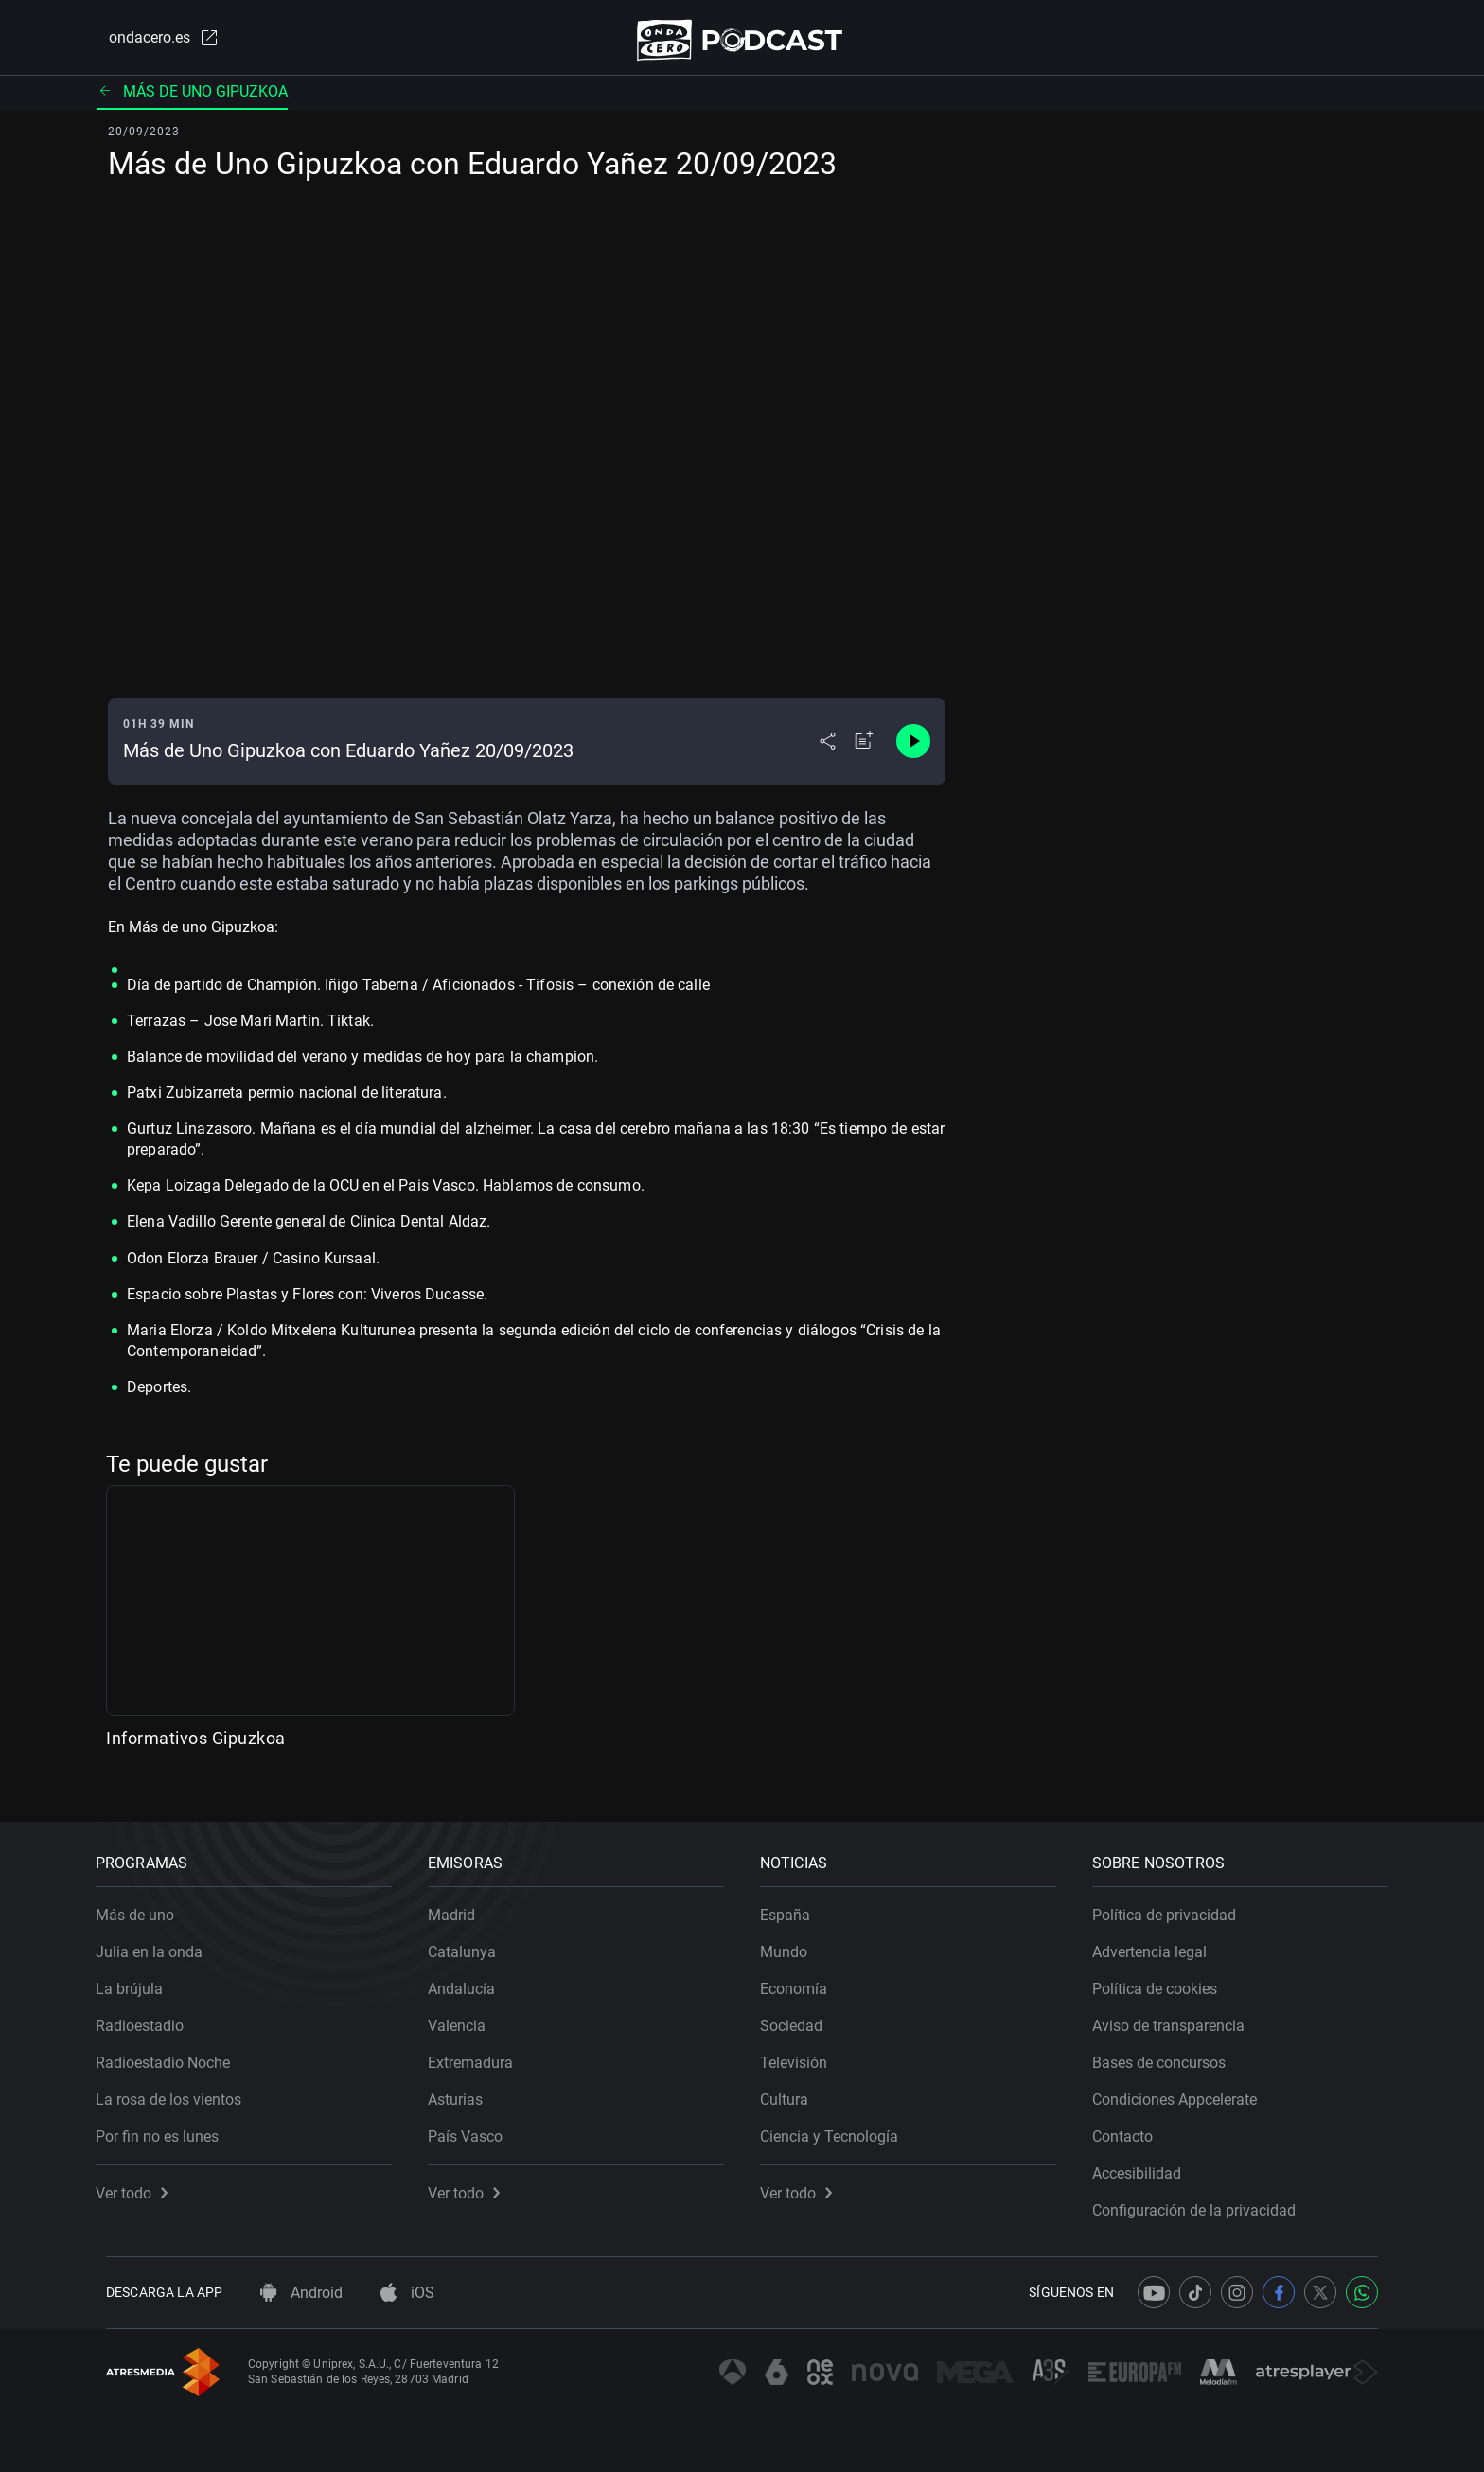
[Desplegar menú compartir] (827, 749)
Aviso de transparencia (1179, 2015)
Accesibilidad (1147, 2163)
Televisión (804, 2052)
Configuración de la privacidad (1204, 2200)
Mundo (794, 1942)
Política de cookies (1165, 1978)
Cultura (794, 2089)
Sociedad (801, 2015)
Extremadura (480, 2052)
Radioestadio (150, 2015)
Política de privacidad (1174, 1905)
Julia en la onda (159, 1942)
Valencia (467, 2015)
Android (301, 2293)
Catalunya (472, 1942)
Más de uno (145, 1905)
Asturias (465, 2089)
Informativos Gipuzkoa (196, 1746)
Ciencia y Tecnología (839, 2126)
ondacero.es (151, 41)
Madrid (462, 1905)
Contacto (1133, 2126)
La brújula (139, 1978)
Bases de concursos (1169, 2052)
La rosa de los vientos (179, 2089)
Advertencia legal (1160, 1942)
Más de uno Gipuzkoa (192, 99)
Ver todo (142, 2183)
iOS (407, 2293)
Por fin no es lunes (167, 2126)
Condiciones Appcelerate (1185, 2089)
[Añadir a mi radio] (864, 749)
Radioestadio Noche (173, 2052)
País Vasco (475, 2126)
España (795, 1905)
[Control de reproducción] (913, 750)
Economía (804, 1978)
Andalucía (471, 1978)
